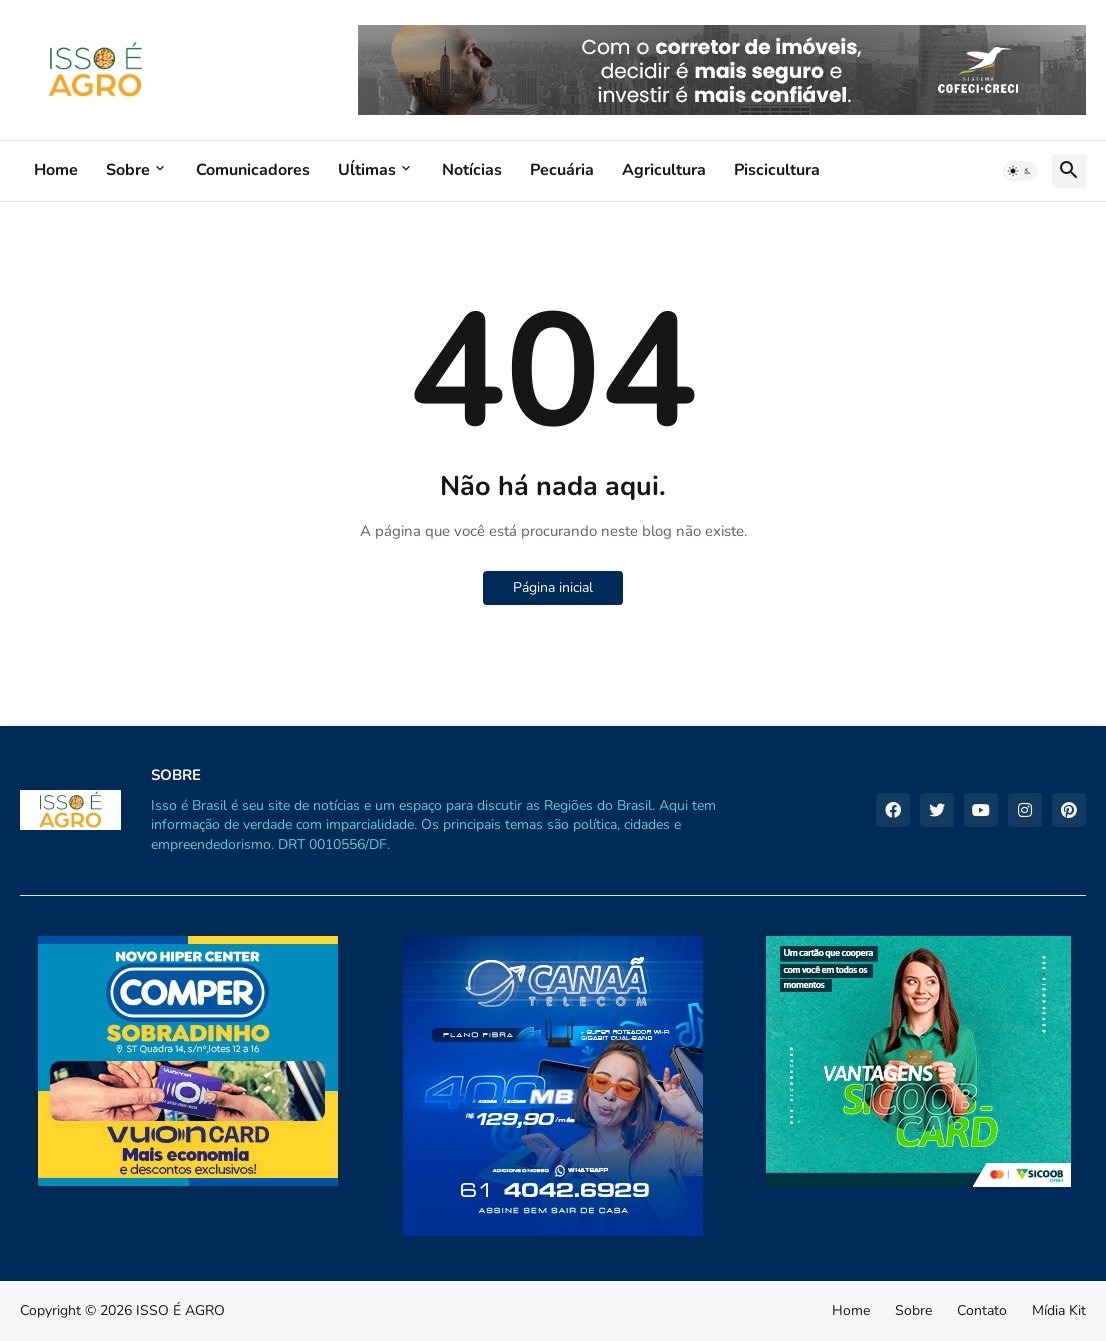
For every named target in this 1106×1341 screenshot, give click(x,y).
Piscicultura (777, 170)
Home (56, 170)
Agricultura (664, 170)
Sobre (128, 170)
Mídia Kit (1059, 1310)
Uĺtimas (367, 170)
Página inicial (553, 587)
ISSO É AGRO (180, 1310)
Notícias (472, 170)
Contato (982, 1310)
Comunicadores (253, 170)
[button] (1020, 171)
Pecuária (562, 170)
